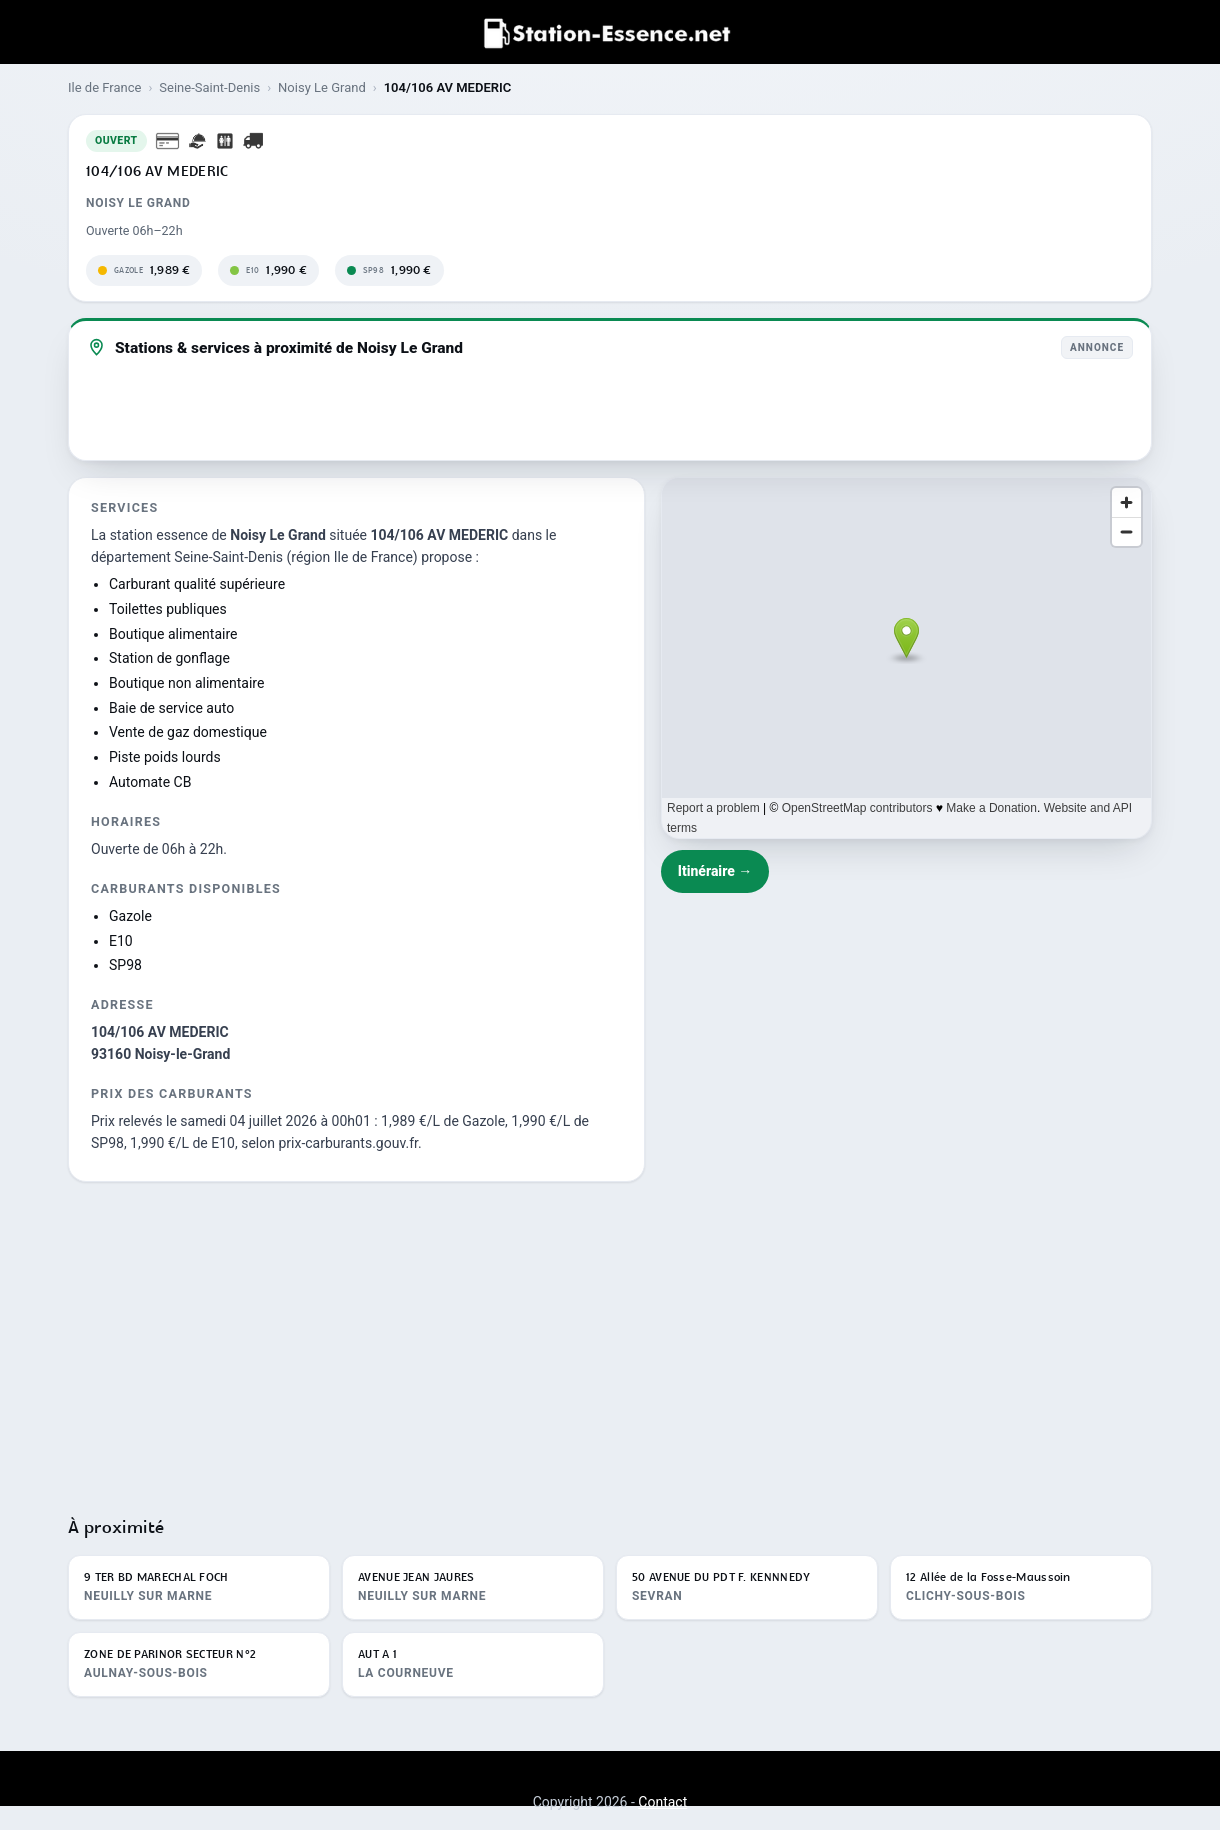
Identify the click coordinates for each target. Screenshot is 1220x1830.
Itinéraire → (715, 871)
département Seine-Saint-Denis (187, 557)
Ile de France (104, 87)
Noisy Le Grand (322, 87)
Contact (662, 1802)
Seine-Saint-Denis (209, 87)
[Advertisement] (610, 1340)
